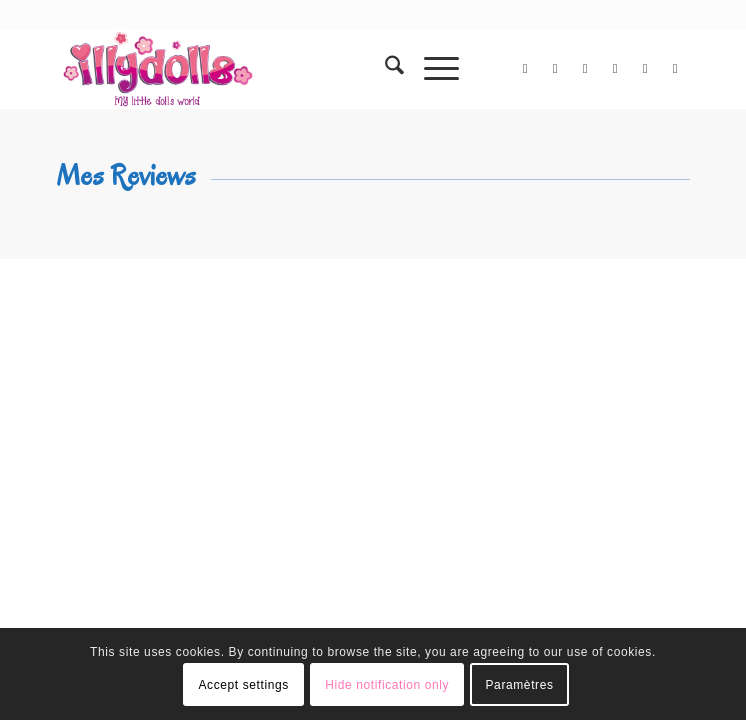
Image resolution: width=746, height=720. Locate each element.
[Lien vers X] (525, 69)
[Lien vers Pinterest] (645, 69)
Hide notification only (387, 685)
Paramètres (520, 685)
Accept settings (243, 685)
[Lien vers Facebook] (555, 69)
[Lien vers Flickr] (585, 69)
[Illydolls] (309, 69)
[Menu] (431, 69)
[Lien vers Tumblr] (675, 69)
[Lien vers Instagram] (615, 69)
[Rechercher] (384, 69)
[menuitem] (384, 69)
